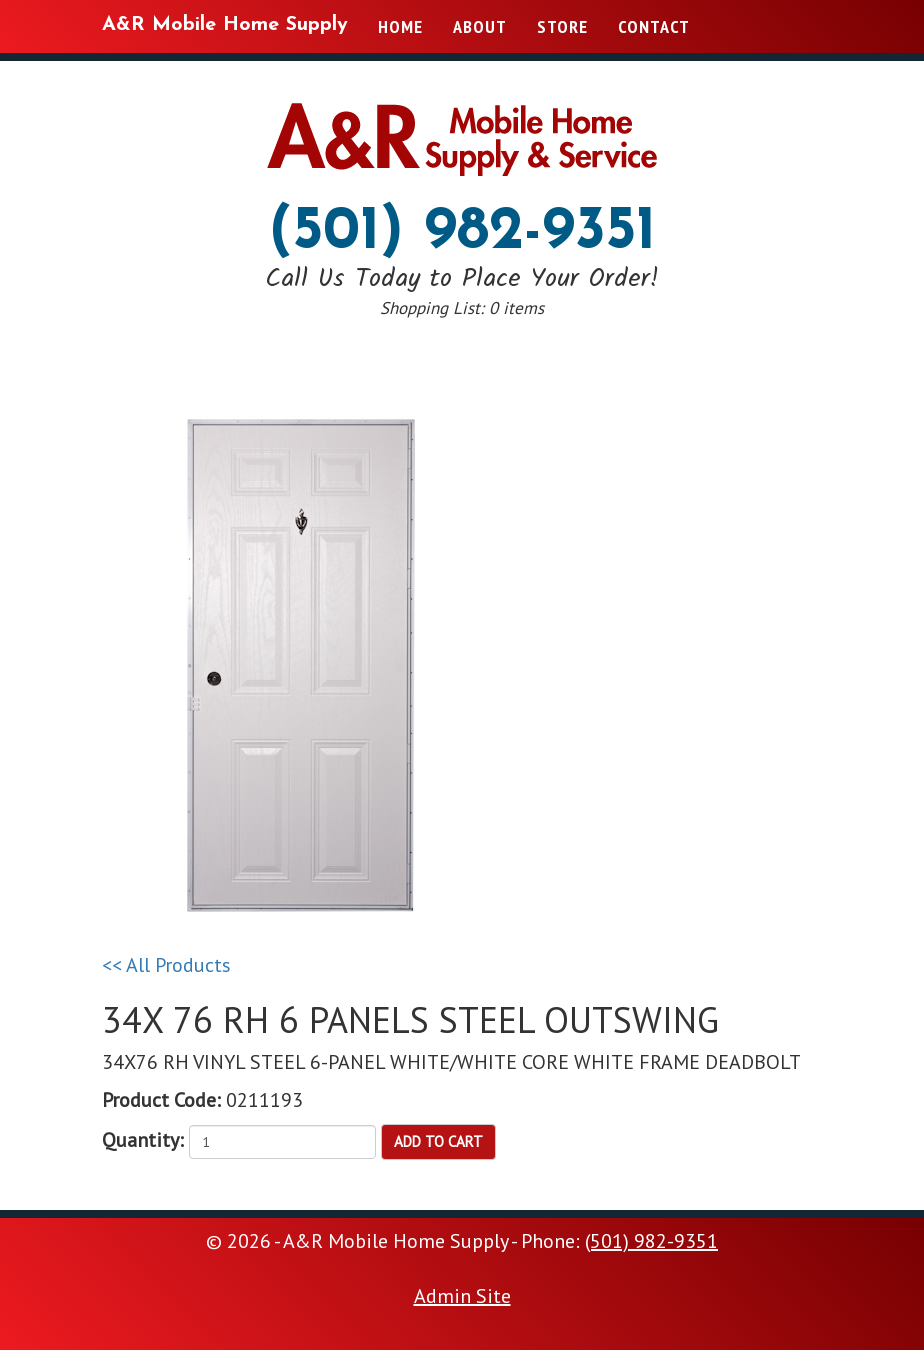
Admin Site (462, 1296)
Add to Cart (438, 1141)
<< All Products (166, 965)
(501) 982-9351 (462, 233)
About (480, 26)
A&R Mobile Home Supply (225, 25)
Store (562, 26)
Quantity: (143, 1140)
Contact (654, 26)
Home (400, 26)
